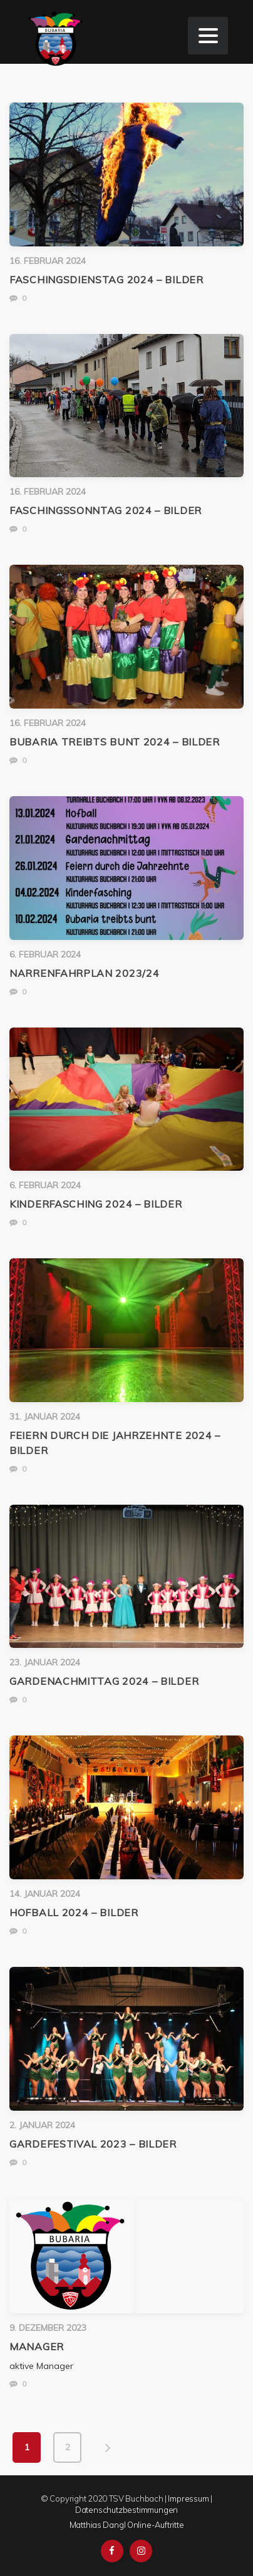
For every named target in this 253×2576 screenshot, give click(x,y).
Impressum (188, 2498)
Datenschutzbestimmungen (126, 2510)
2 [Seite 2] (67, 2447)
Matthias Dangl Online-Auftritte (127, 2525)
